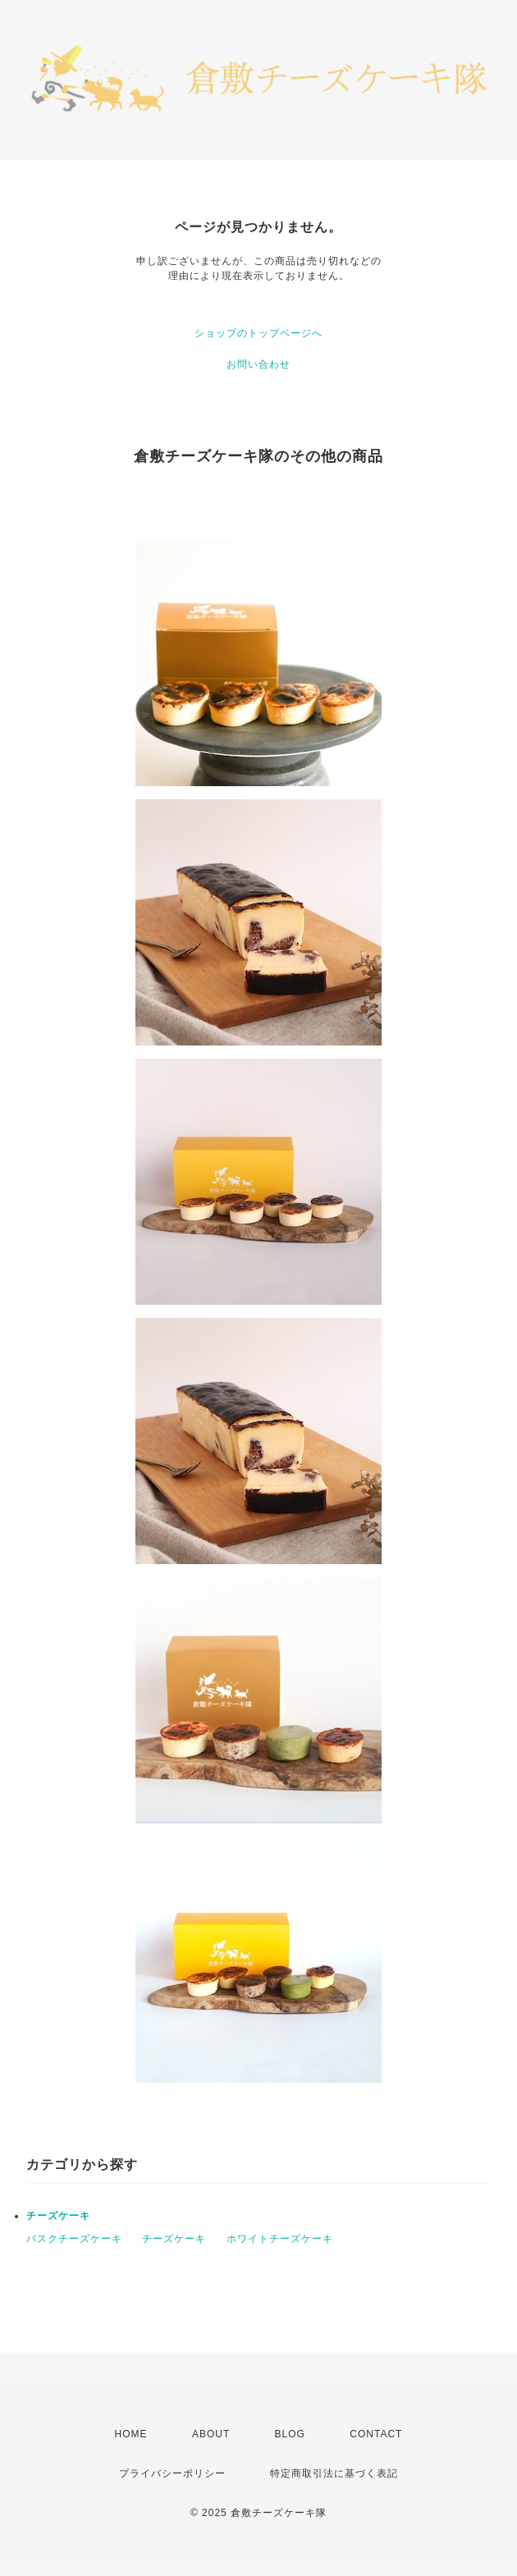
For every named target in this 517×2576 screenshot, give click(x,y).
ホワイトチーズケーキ (279, 2238)
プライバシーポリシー (172, 2473)
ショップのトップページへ (258, 333)
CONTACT (376, 2434)
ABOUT (211, 2434)
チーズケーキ (58, 2215)
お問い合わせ (258, 364)
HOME (131, 2434)
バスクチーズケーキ (74, 2238)
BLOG (290, 2434)
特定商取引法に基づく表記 (334, 2473)
